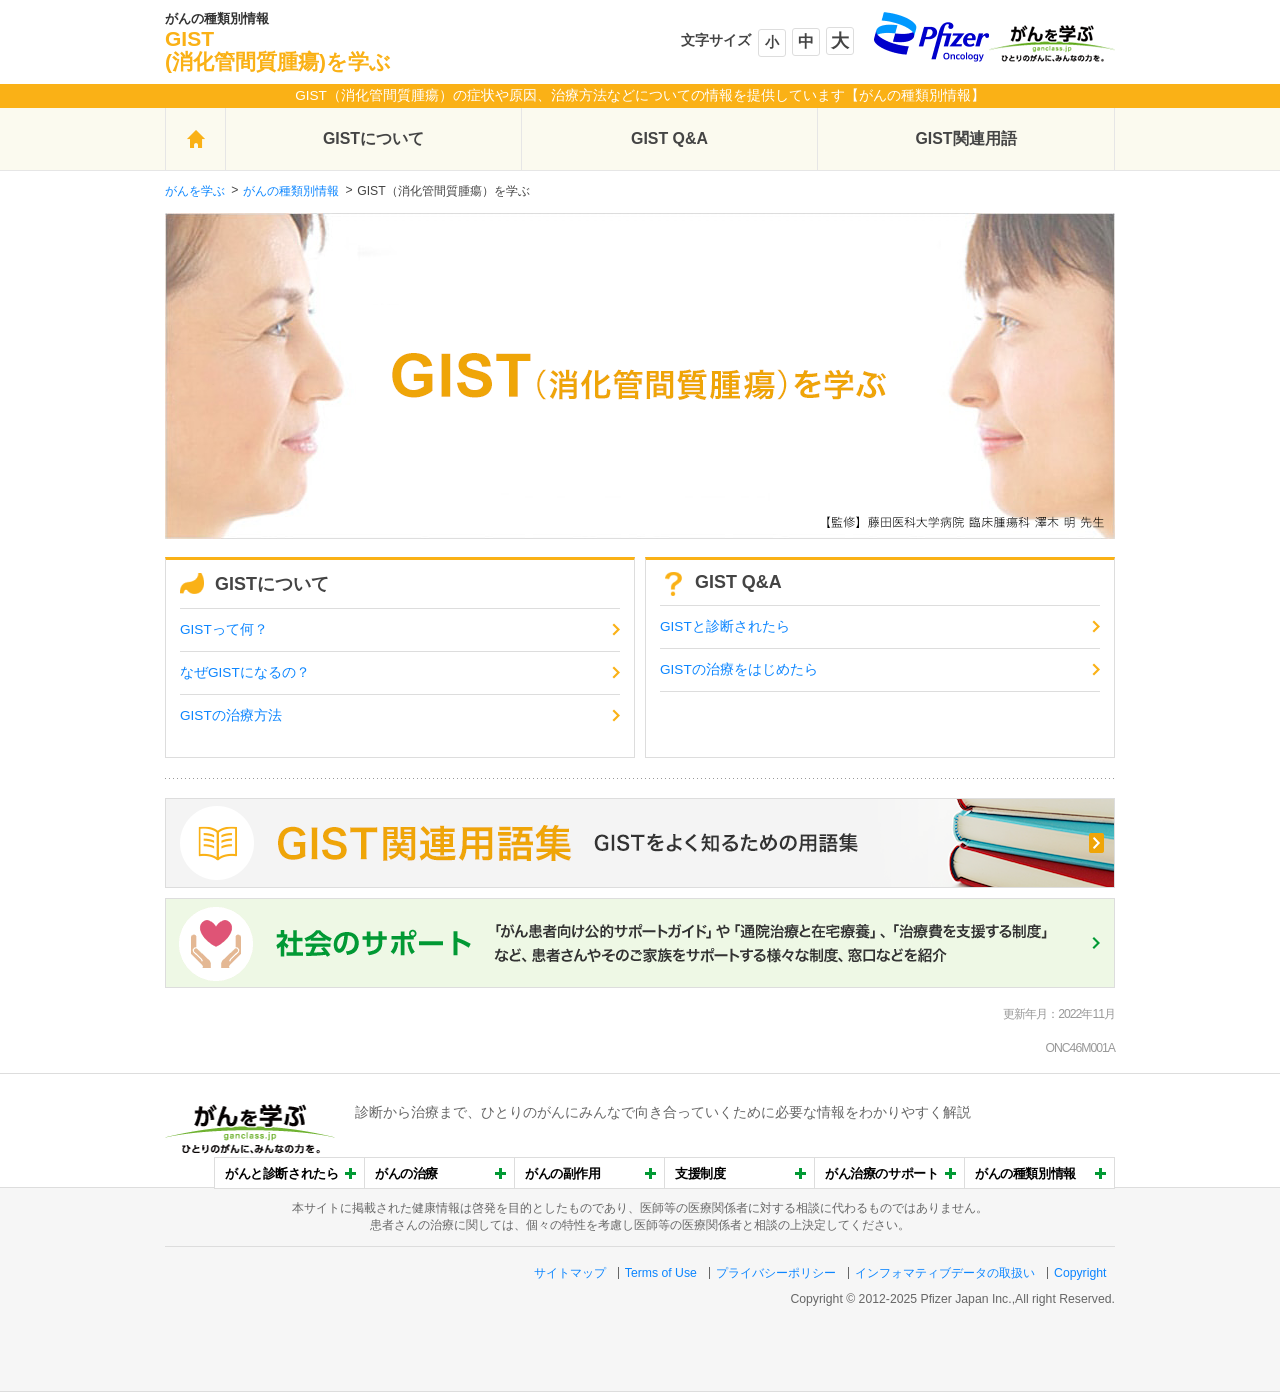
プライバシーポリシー (776, 1273)
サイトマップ (570, 1273)
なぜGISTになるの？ (245, 672)
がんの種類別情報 (291, 191)
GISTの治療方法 (231, 715)
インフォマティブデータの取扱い (945, 1273)
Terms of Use (661, 1273)
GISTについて (373, 138)
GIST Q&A (669, 138)
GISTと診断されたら (725, 626)
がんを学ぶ (195, 191)
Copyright (1080, 1273)
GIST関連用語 (965, 138)
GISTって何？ (224, 629)
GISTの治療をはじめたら (739, 669)
